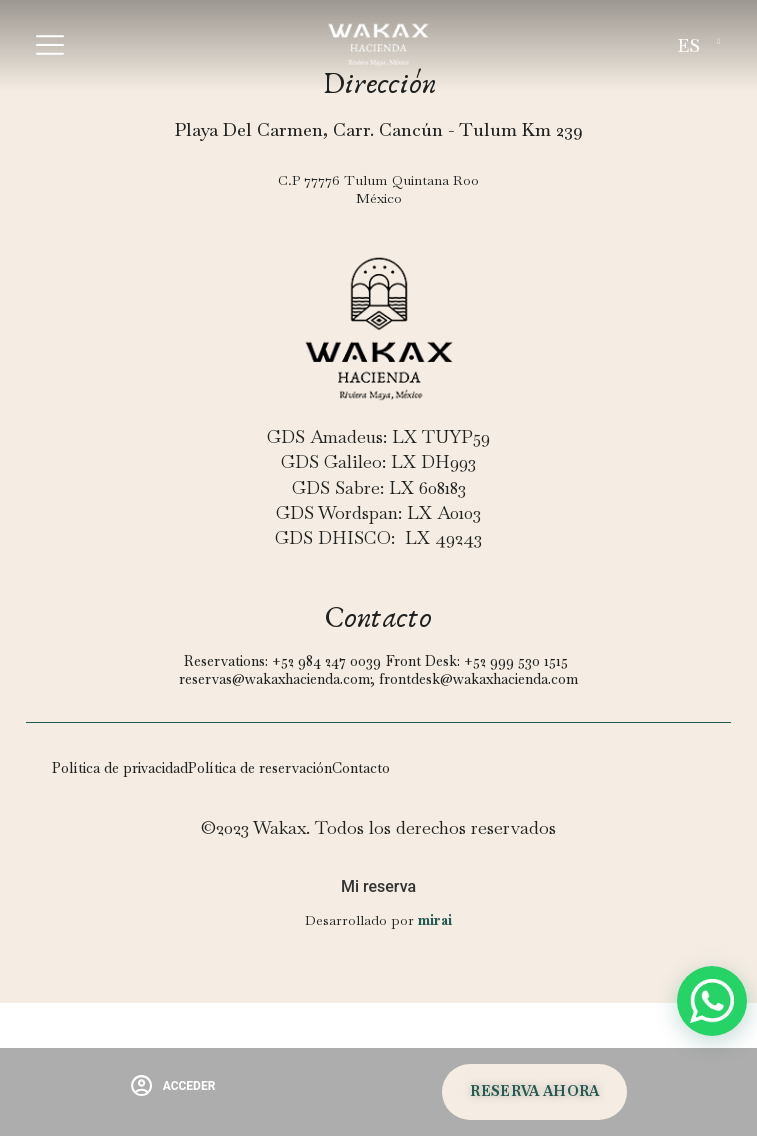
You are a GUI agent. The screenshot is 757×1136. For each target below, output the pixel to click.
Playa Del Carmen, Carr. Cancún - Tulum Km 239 (379, 129)
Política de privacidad (120, 768)
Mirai (435, 920)
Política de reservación (260, 768)
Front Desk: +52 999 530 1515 (477, 661)
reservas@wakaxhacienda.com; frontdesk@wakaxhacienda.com (378, 679)
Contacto (361, 768)
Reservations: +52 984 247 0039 (282, 661)
